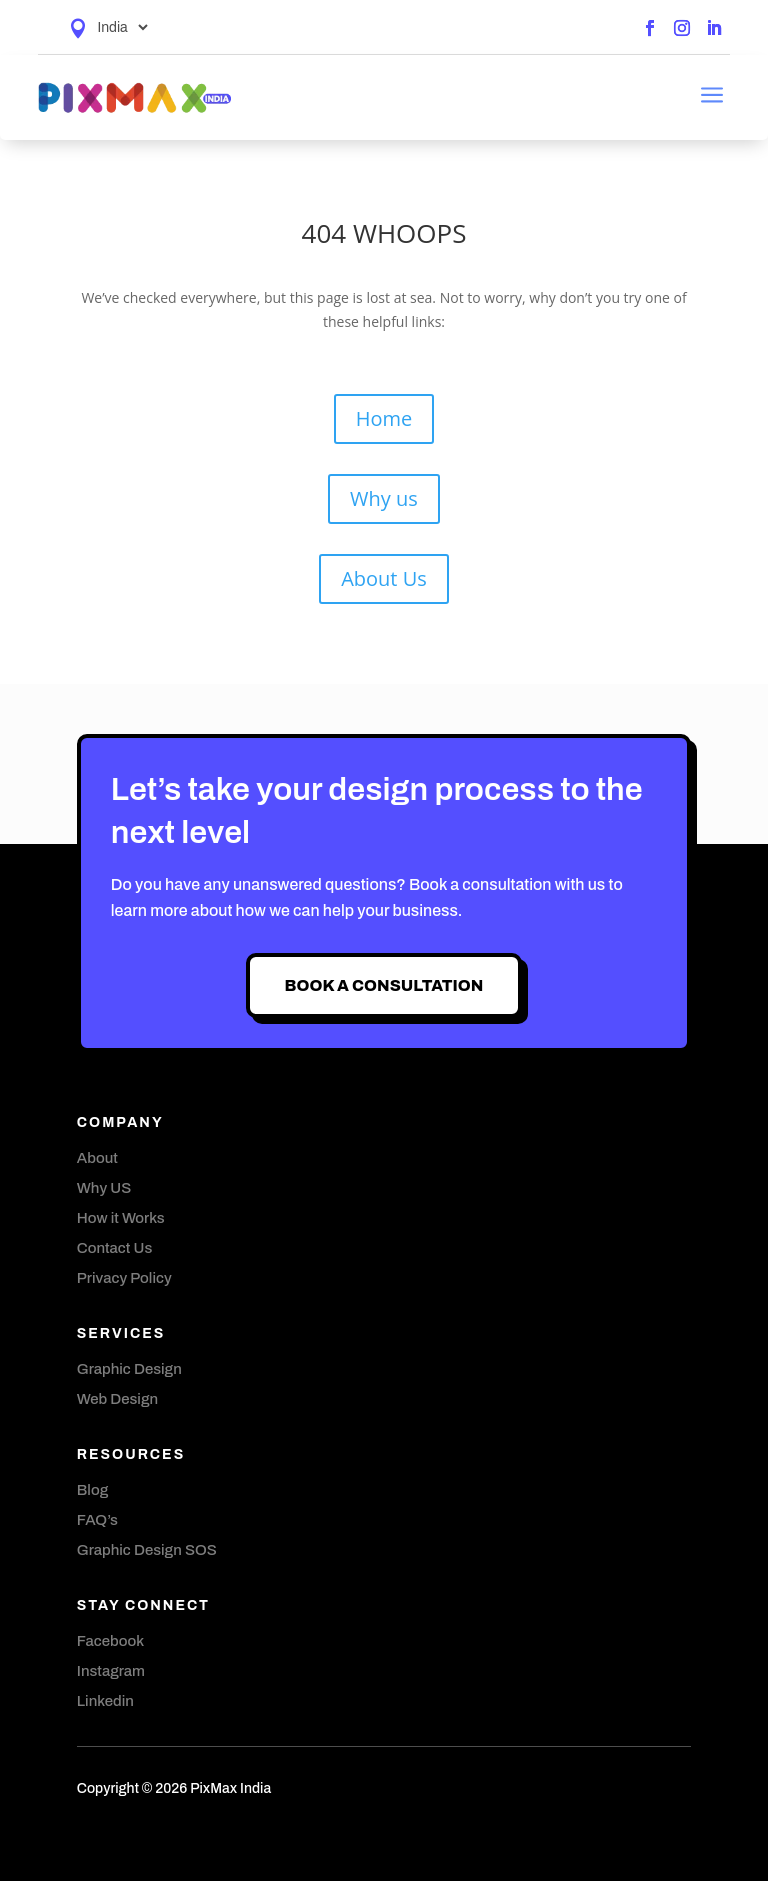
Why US (104, 1188)
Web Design (117, 1399)
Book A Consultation (384, 985)
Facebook (110, 1641)
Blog (92, 1490)
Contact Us (114, 1248)
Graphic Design (129, 1369)
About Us (384, 578)
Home (384, 418)
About (97, 1158)
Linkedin (105, 1701)
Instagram (111, 1671)
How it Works (121, 1218)
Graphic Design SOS (147, 1550)
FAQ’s (97, 1520)
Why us (384, 498)
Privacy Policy (124, 1278)
